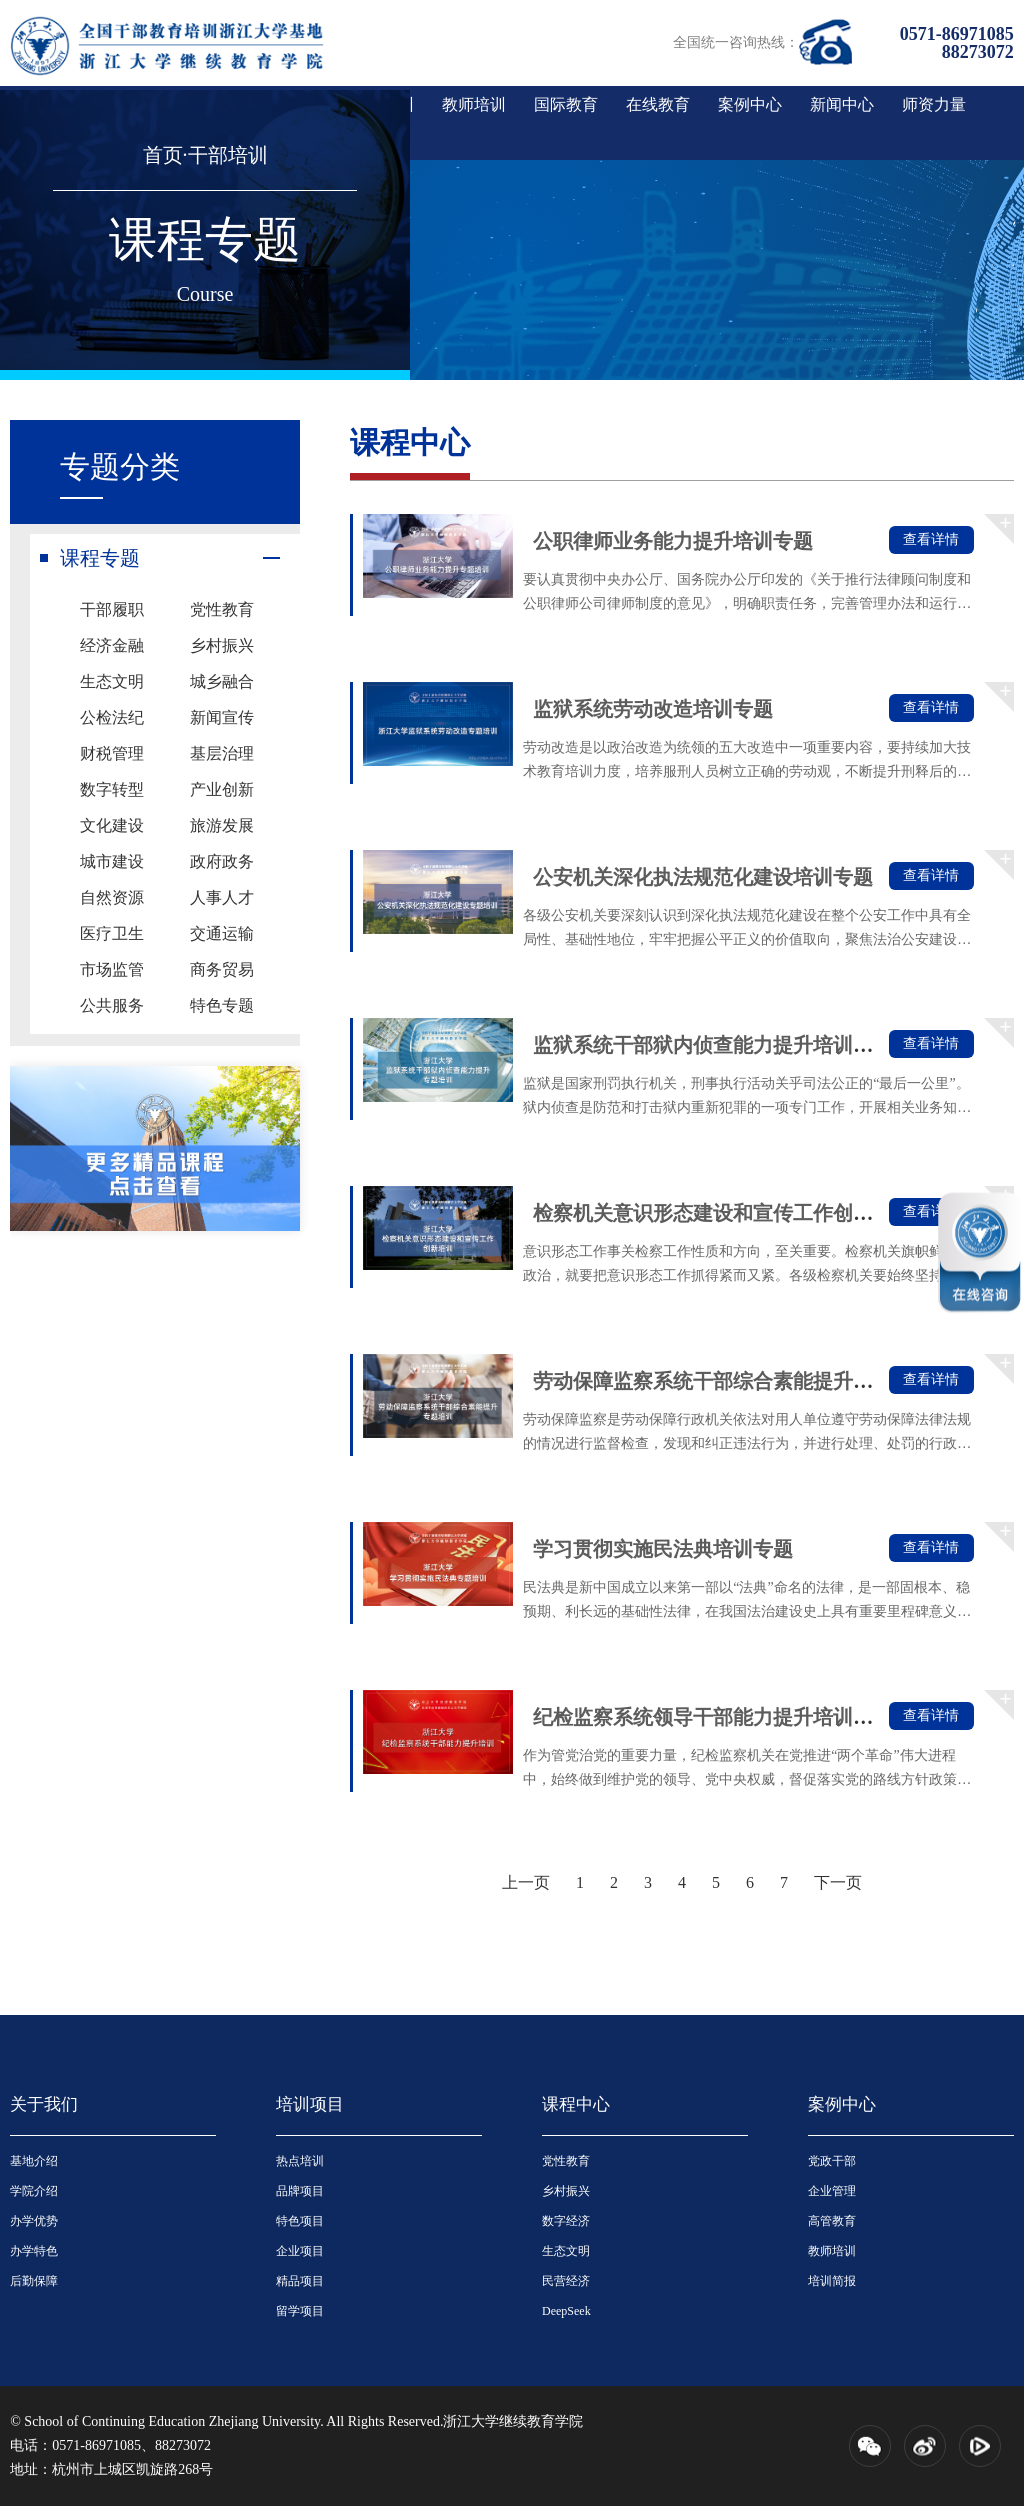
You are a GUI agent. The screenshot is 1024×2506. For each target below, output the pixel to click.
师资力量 (934, 104)
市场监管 (112, 969)
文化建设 (112, 825)
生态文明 (112, 681)
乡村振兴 (222, 645)
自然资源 (112, 897)
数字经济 (566, 2221)
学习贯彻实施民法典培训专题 (663, 1549)
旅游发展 (222, 825)
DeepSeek (566, 2311)
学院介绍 (34, 2191)
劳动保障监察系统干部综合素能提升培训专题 (733, 1381)
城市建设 (112, 861)
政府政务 (222, 861)
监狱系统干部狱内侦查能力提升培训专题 (713, 1045)
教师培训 (474, 104)
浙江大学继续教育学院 (513, 2421)
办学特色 (34, 2251)
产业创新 (222, 789)
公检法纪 (112, 717)
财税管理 (112, 753)
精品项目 (300, 2281)
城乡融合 (222, 681)
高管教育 (832, 2221)
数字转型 (112, 789)
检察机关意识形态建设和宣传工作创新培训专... (740, 1213)
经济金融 (112, 645)
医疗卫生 (112, 933)
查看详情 (931, 539)
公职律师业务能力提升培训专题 (673, 541)
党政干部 (832, 2161)
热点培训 (300, 2161)
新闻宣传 (222, 717)
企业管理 (832, 2191)
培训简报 (832, 2281)
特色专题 (222, 1005)
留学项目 (300, 2311)
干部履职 (112, 609)
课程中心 (576, 2104)
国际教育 (566, 104)
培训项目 (310, 2104)
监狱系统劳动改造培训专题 (653, 709)
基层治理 (222, 753)
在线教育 (658, 104)
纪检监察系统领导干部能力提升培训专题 (713, 1717)
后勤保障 (34, 2281)
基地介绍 (34, 2161)
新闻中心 (842, 104)
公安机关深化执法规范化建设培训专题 (703, 877)
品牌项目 (300, 2191)
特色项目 (300, 2221)
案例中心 (750, 104)
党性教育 (222, 609)
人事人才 (222, 897)
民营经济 (566, 2281)
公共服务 (112, 1005)
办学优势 (34, 2221)
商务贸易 (222, 969)
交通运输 (222, 933)
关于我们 (44, 2104)
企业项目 (300, 2251)
